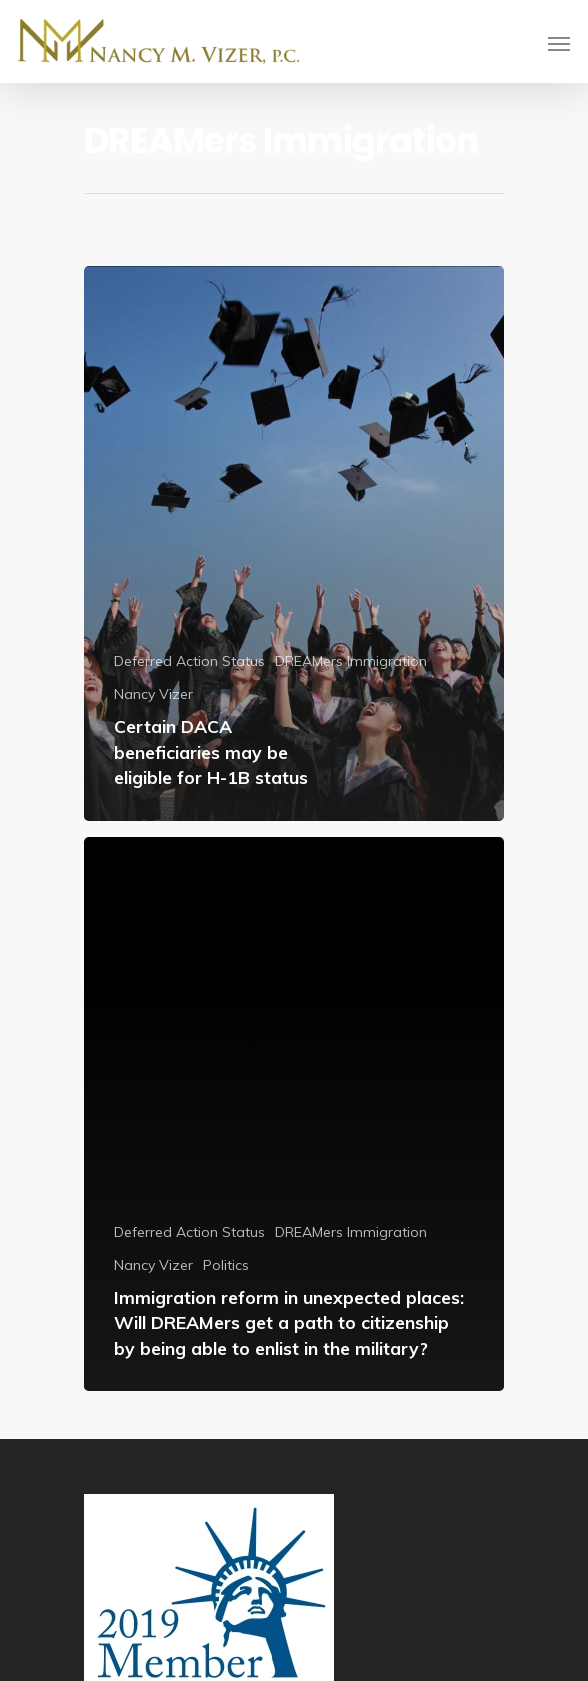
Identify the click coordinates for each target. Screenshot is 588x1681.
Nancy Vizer (153, 694)
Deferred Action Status (189, 661)
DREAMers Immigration (351, 661)
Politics (226, 1265)
